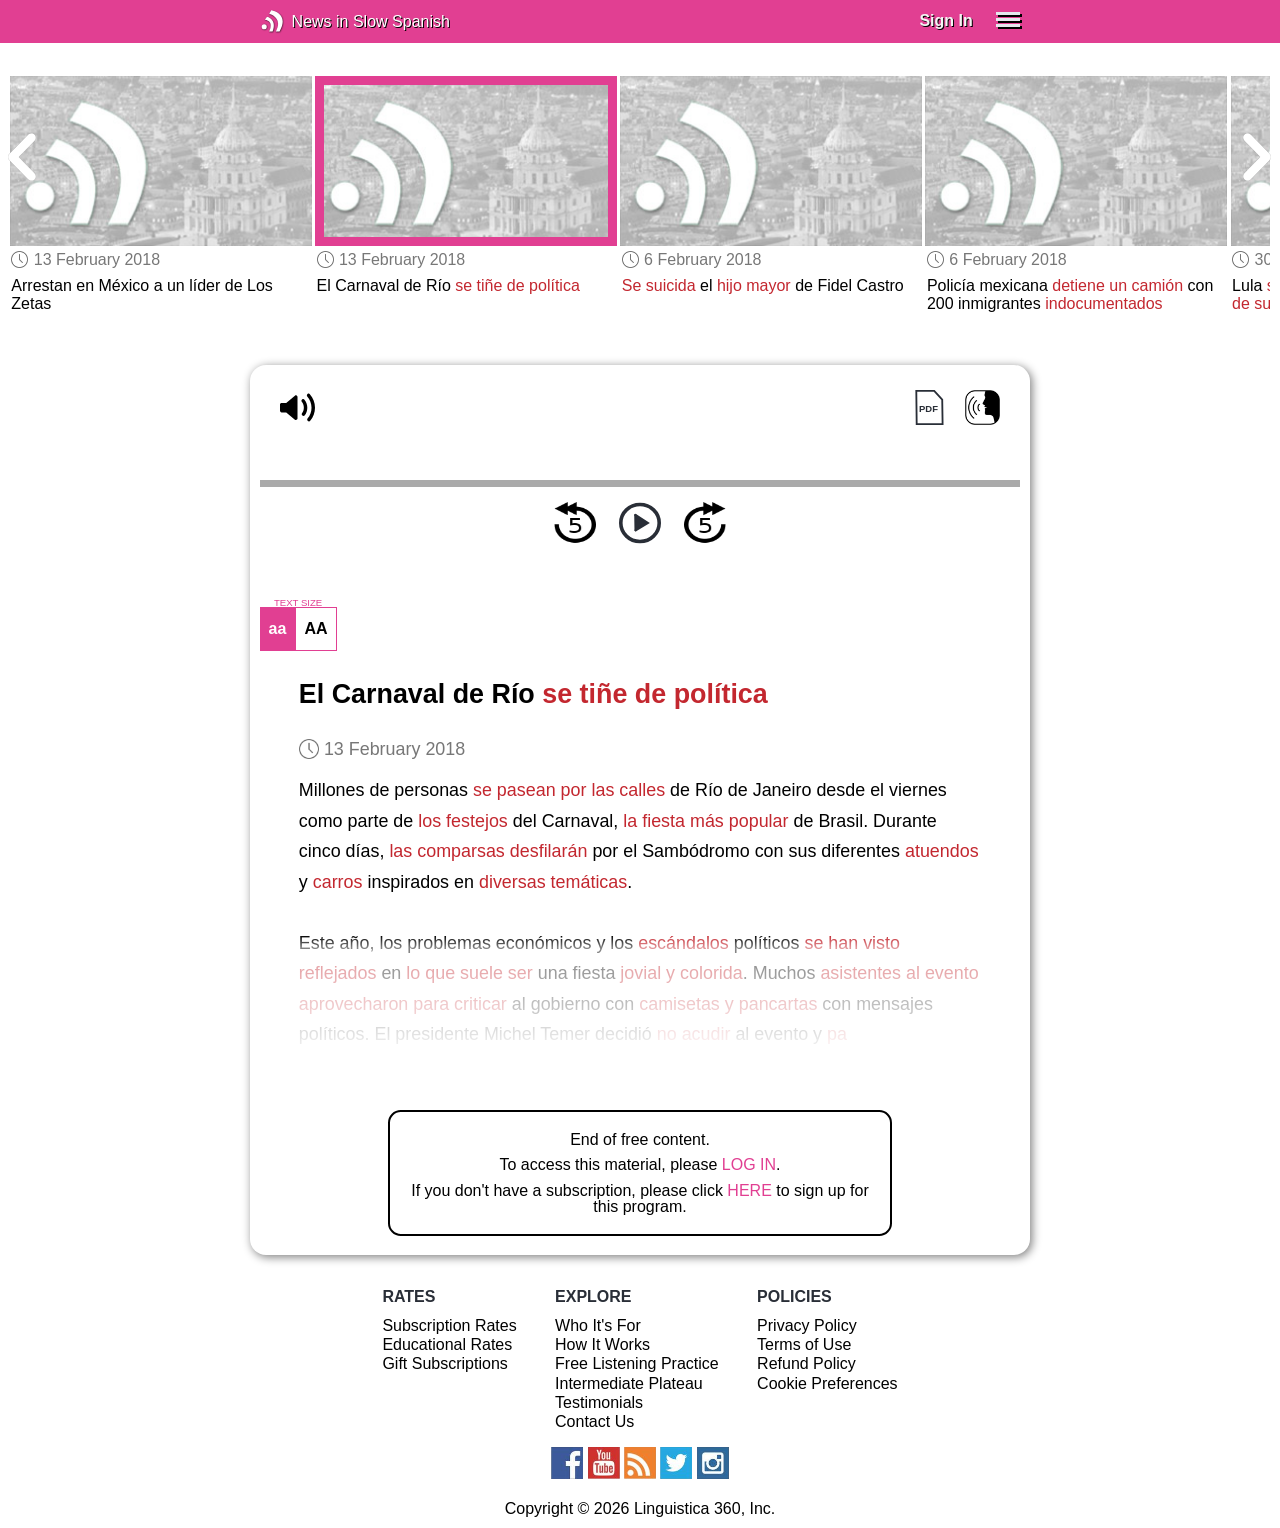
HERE (749, 1190)
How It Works (602, 1344)
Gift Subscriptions (444, 1363)
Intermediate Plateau (629, 1383)
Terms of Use (804, 1344)
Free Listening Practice (637, 1363)
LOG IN (749, 1164)
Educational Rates (447, 1344)
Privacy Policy (807, 1325)
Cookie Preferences (827, 1383)
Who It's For (598, 1325)
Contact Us (594, 1421)
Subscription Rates (449, 1325)
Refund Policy (806, 1363)
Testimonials (599, 1402)
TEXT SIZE (298, 603)
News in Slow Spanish (302, 21)
